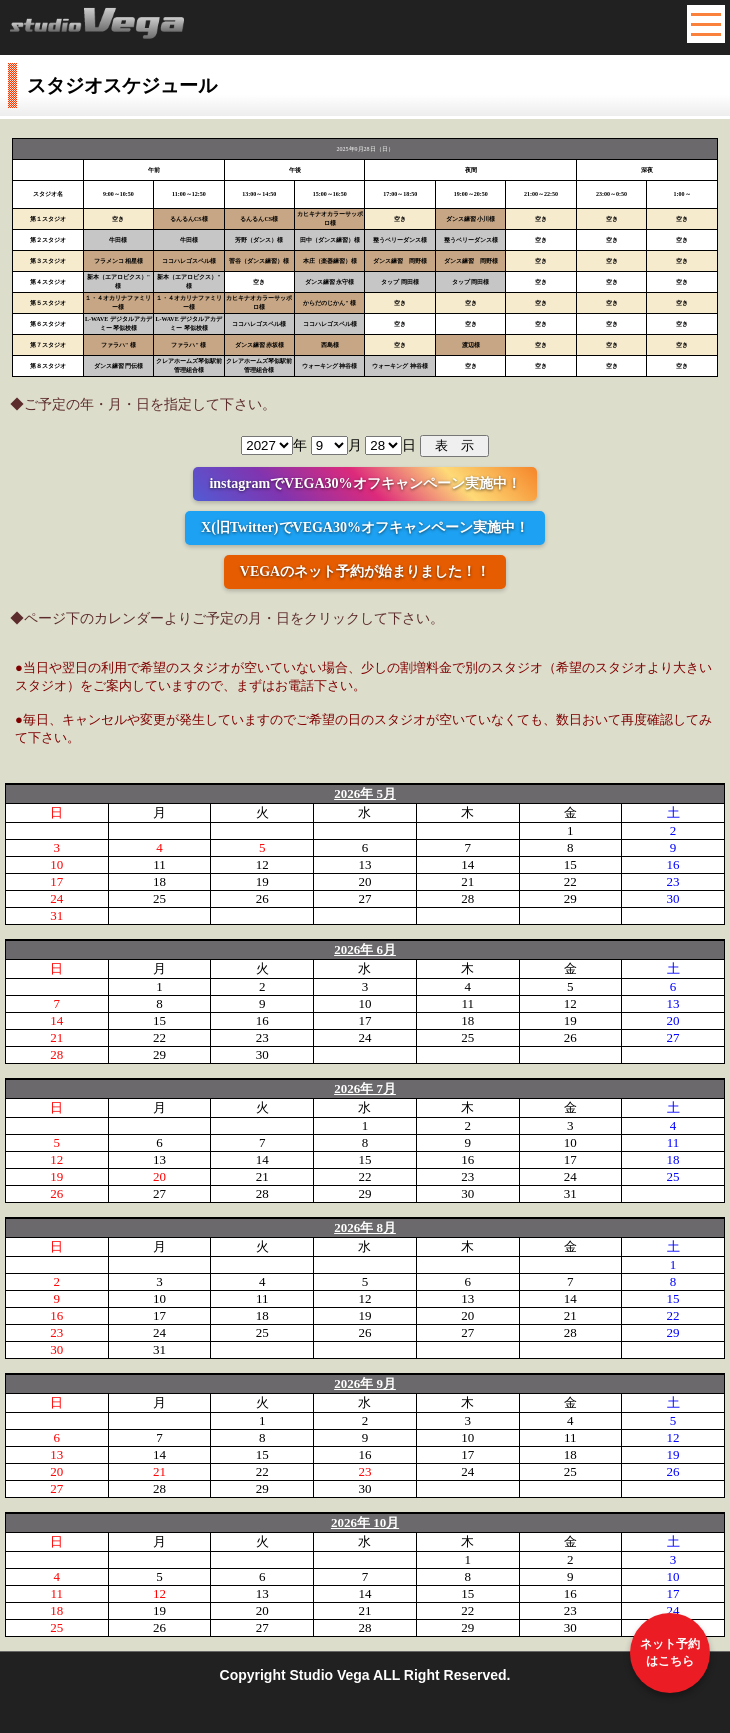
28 (467, 898)
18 (159, 881)
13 (364, 864)
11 (159, 864)
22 (570, 881)
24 (56, 898)
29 (570, 898)
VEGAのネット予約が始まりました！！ (365, 571)
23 (673, 881)
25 (159, 898)
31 (56, 915)
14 (467, 864)
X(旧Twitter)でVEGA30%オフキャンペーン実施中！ (365, 527)
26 (262, 898)
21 (467, 881)
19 (262, 881)
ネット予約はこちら (670, 1652)
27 (364, 898)
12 (262, 864)
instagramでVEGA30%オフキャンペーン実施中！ (364, 483)
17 (56, 881)
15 (570, 864)
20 (364, 881)
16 (673, 864)
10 (56, 864)
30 (673, 898)
